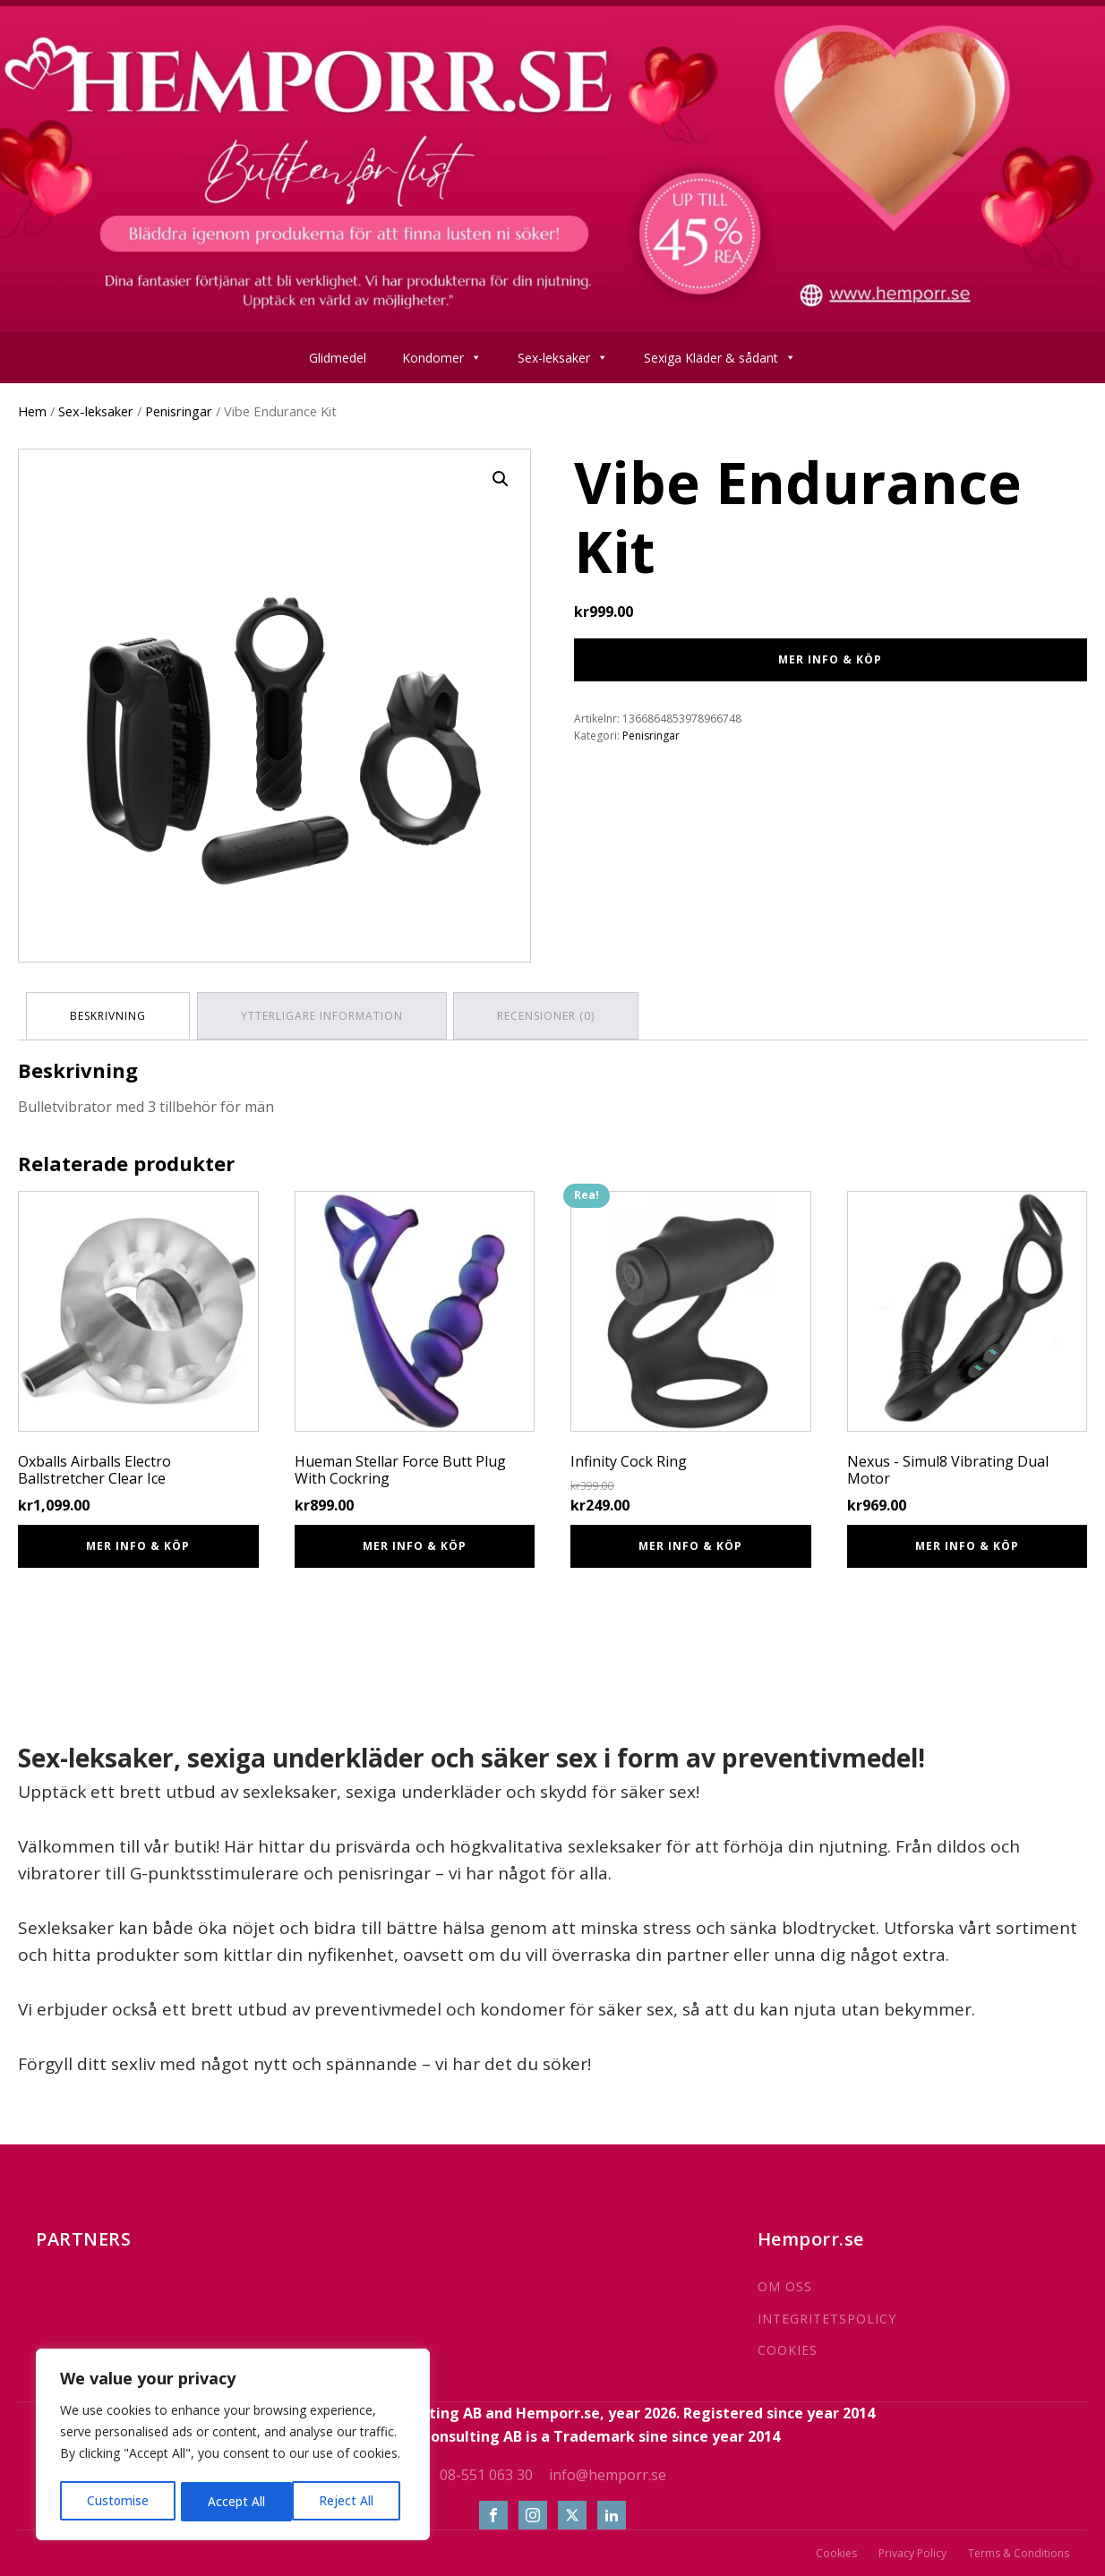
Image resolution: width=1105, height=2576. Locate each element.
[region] (233, 2446)
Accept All (351, 2501)
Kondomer (442, 357)
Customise (117, 2501)
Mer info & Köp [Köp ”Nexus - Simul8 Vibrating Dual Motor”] (967, 1544)
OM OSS (785, 2284)
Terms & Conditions (1018, 2552)
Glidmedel (337, 357)
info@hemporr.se (607, 2472)
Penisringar (178, 411)
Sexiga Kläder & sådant (720, 357)
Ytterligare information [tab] (325, 1015)
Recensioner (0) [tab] (551, 1015)
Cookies (836, 2552)
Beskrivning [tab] (109, 1015)
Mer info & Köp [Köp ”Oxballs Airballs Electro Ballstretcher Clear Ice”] (138, 1544)
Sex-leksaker (563, 357)
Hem (32, 411)
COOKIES (788, 2348)
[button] (500, 479)
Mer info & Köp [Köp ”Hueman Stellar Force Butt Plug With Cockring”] (415, 1544)
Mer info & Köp (830, 659)
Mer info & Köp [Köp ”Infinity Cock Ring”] (690, 1544)
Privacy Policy (912, 2552)
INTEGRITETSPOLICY (827, 2317)
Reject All (235, 2501)
